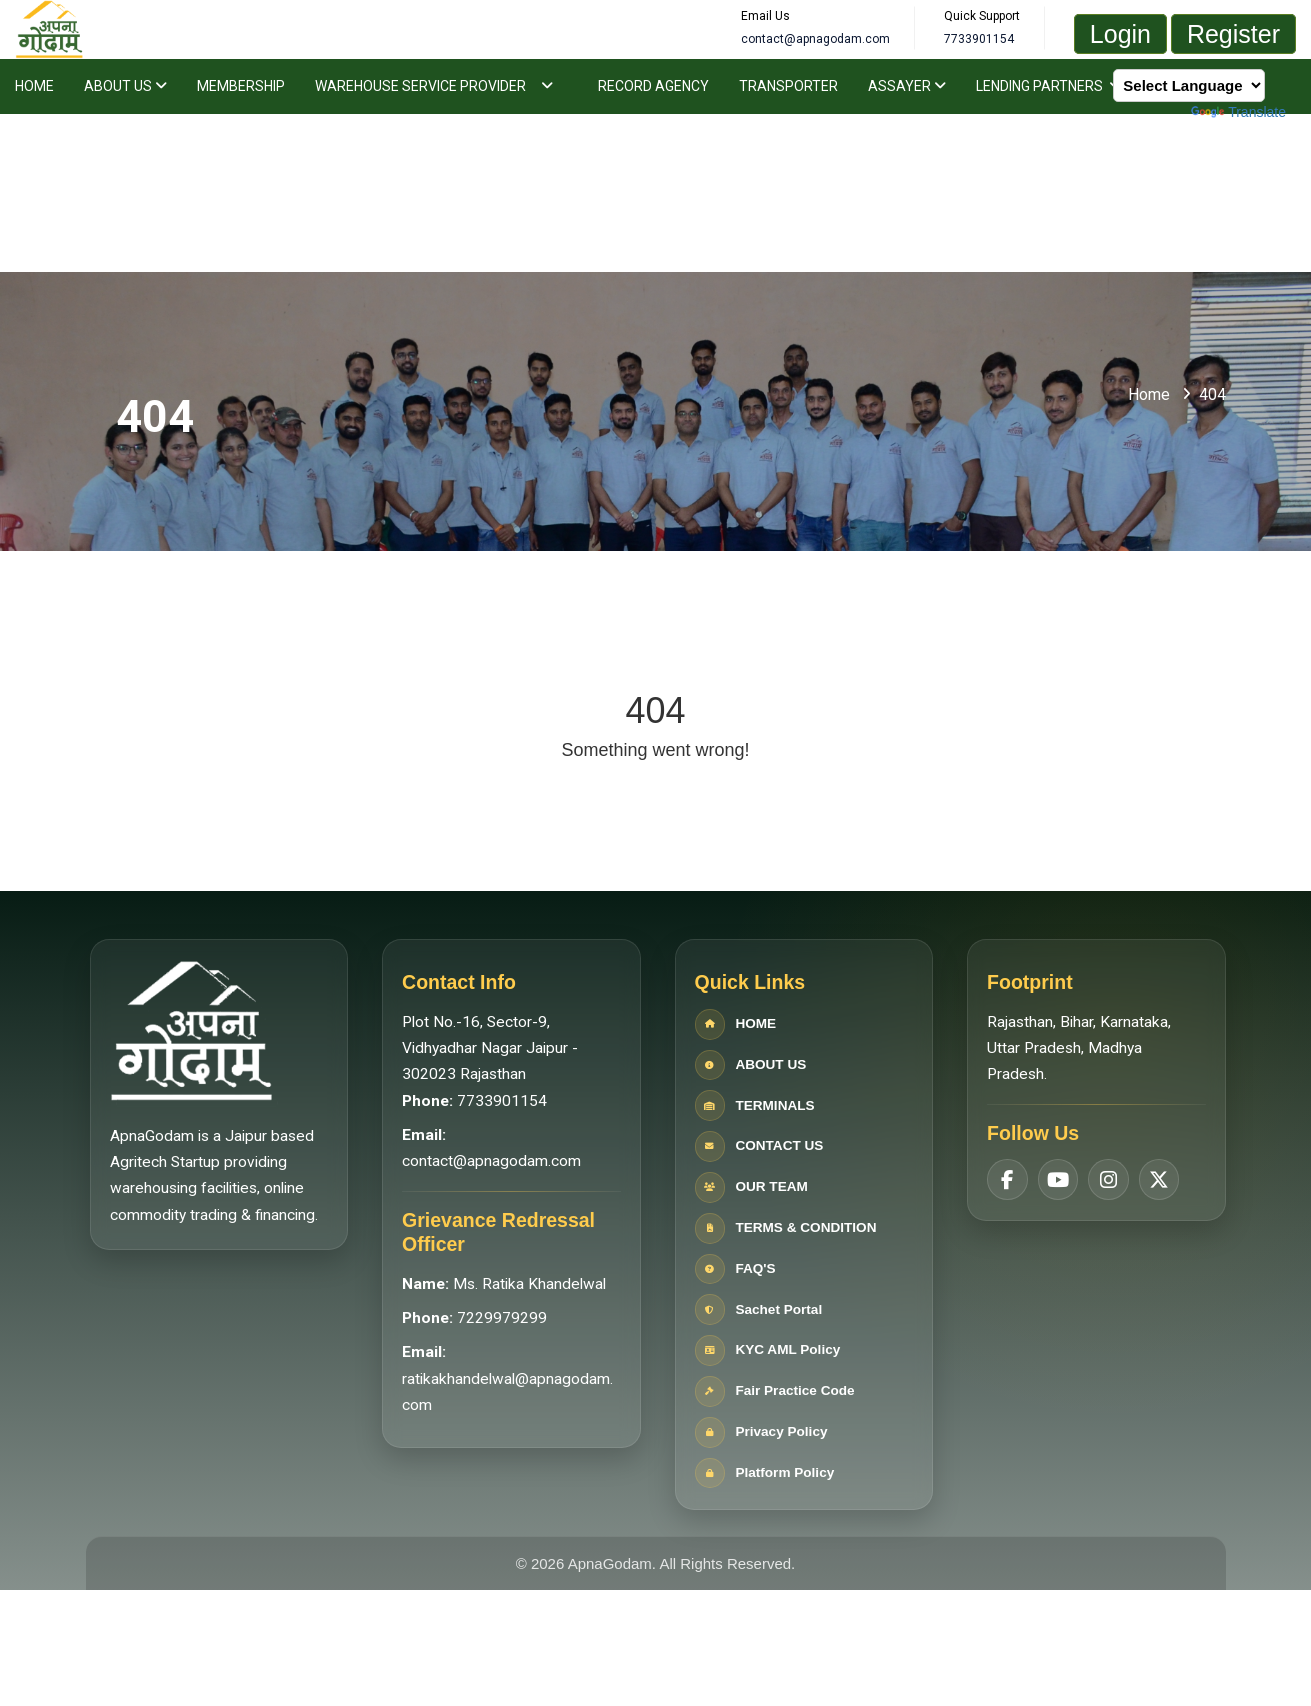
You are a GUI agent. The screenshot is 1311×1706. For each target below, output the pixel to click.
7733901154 (499, 1102)
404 (1212, 394)
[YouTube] (1054, 1154)
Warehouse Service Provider (420, 86)
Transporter (788, 86)
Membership (241, 86)
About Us (125, 86)
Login (1120, 34)
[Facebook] (1004, 1154)
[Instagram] (1104, 1154)
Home (34, 86)
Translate (1238, 112)
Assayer (907, 86)
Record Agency (653, 86)
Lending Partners (1048, 86)
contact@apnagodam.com (488, 1163)
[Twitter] (1154, 1154)
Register (1233, 34)
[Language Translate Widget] (1189, 85)
